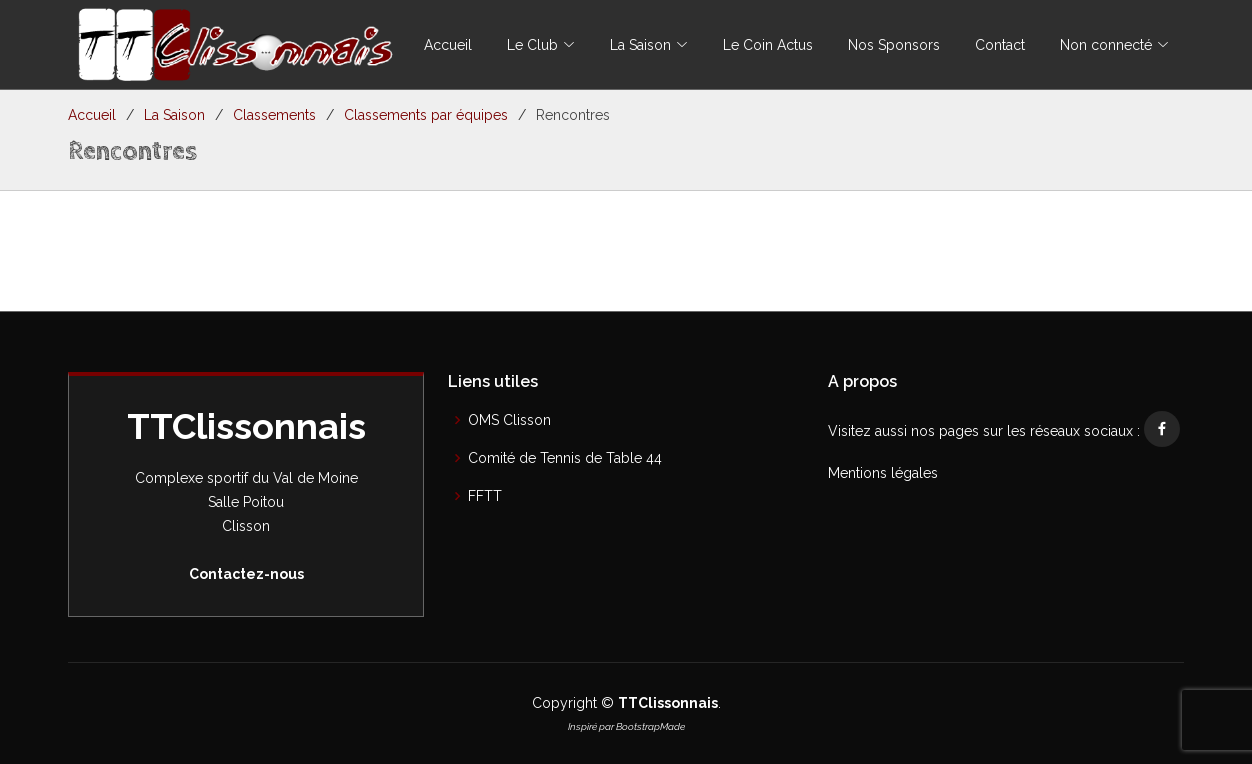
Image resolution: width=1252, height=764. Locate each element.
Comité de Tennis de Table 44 (565, 458)
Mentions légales (883, 473)
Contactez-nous (246, 574)
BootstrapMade (650, 726)
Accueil (448, 45)
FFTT (485, 496)
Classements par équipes (426, 115)
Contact (1000, 45)
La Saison (174, 115)
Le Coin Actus (768, 45)
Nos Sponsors (894, 45)
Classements (274, 115)
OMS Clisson (509, 420)
